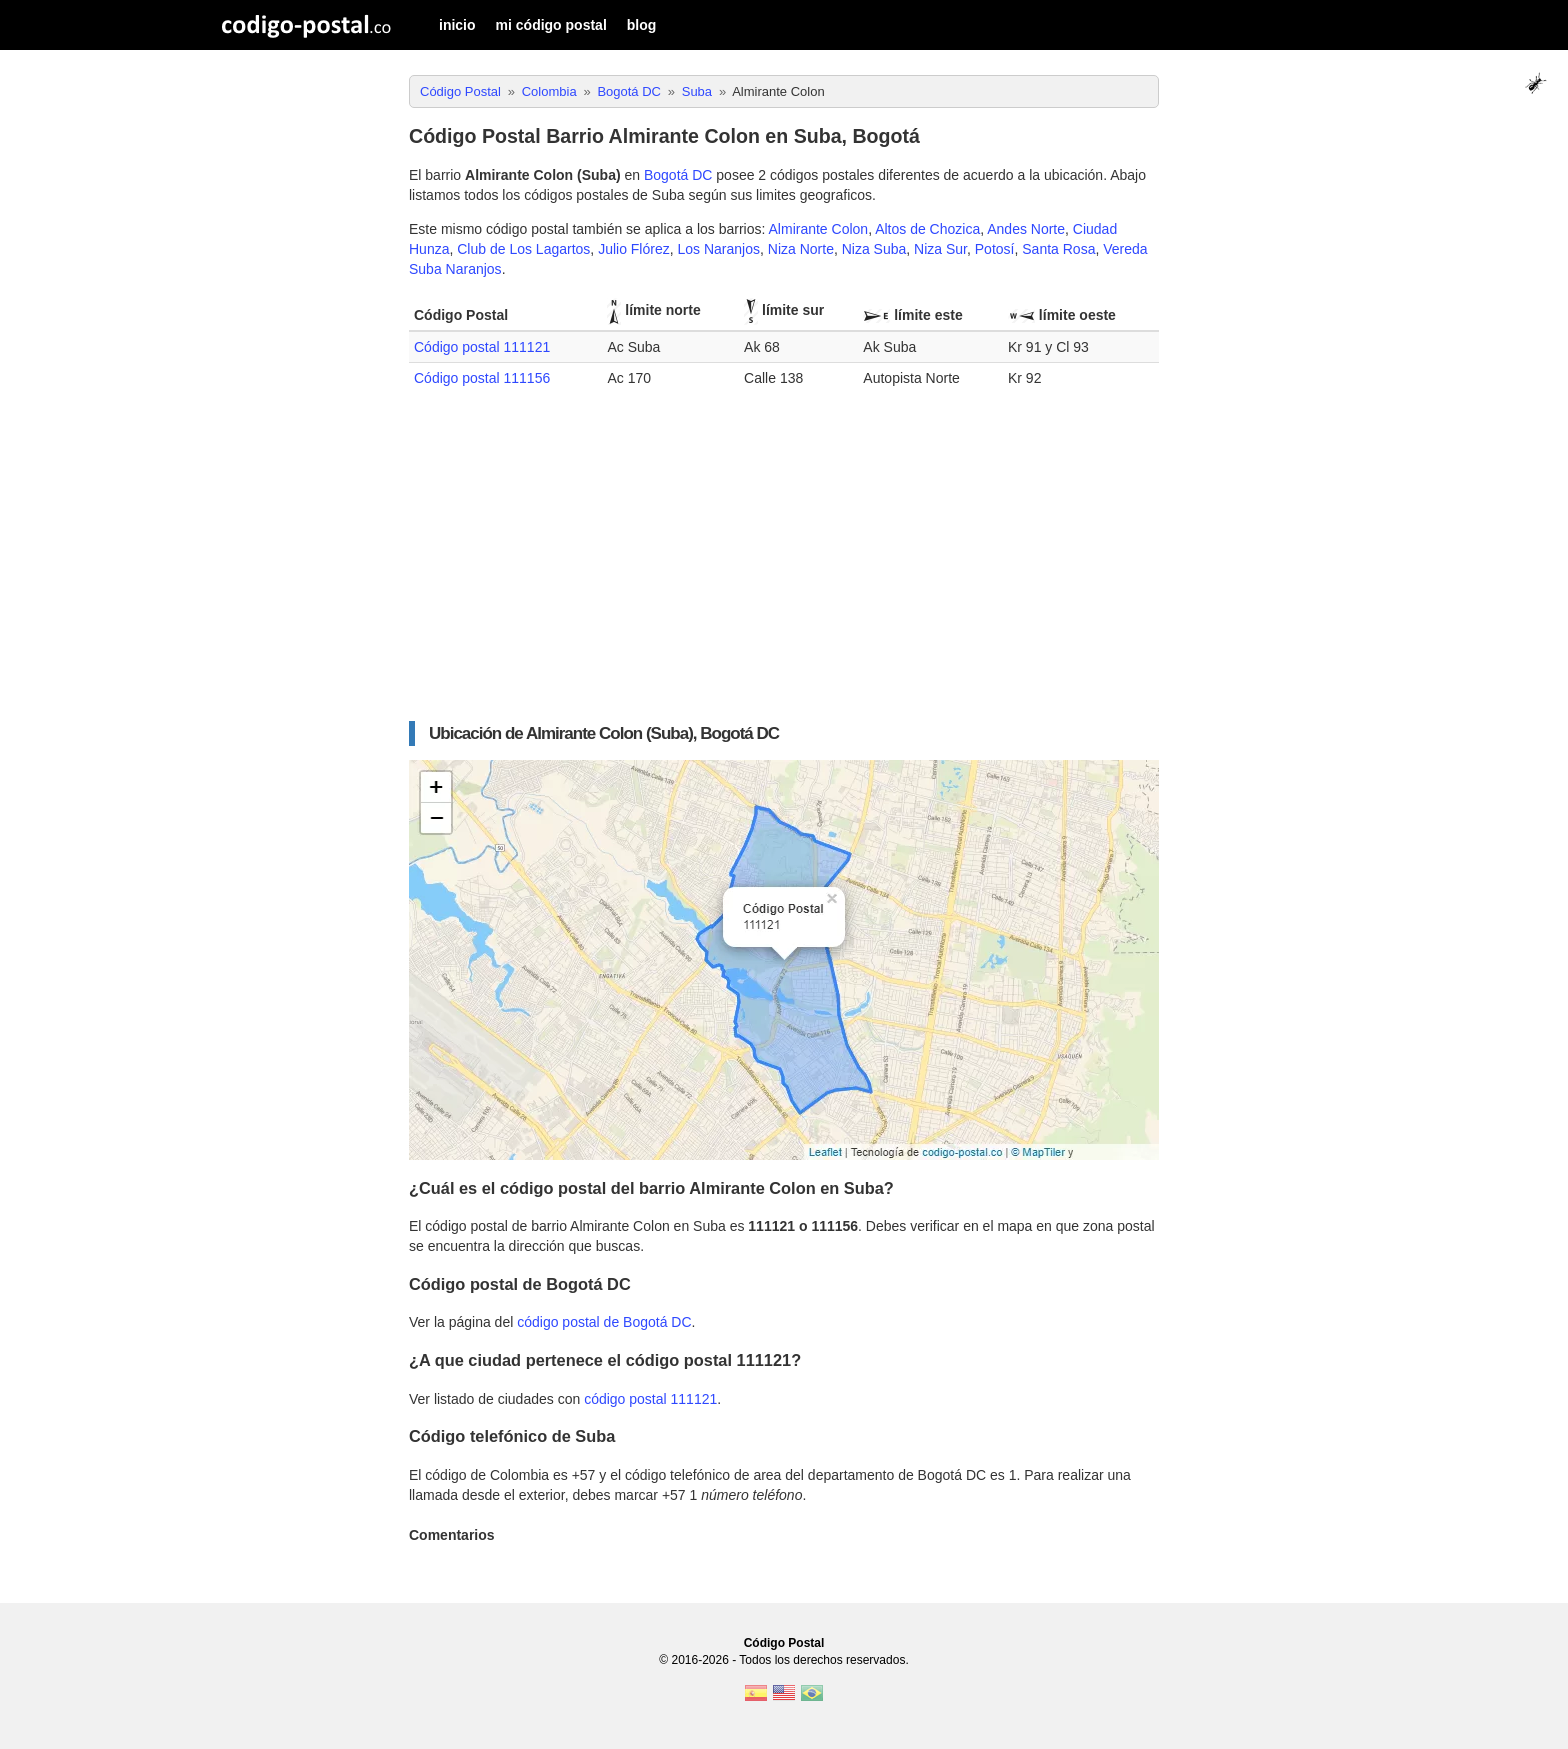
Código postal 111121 (482, 347)
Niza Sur (940, 249)
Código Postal (784, 1643)
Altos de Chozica (927, 229)
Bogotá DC (678, 175)
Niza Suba (874, 249)
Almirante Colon (819, 229)
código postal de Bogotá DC (604, 1322)
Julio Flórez (634, 249)
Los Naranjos (719, 249)
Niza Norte (801, 249)
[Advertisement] (784, 567)
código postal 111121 (650, 1399)
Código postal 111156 (482, 378)
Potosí (995, 249)
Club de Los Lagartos (523, 249)
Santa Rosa (1058, 249)
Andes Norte (1026, 229)
